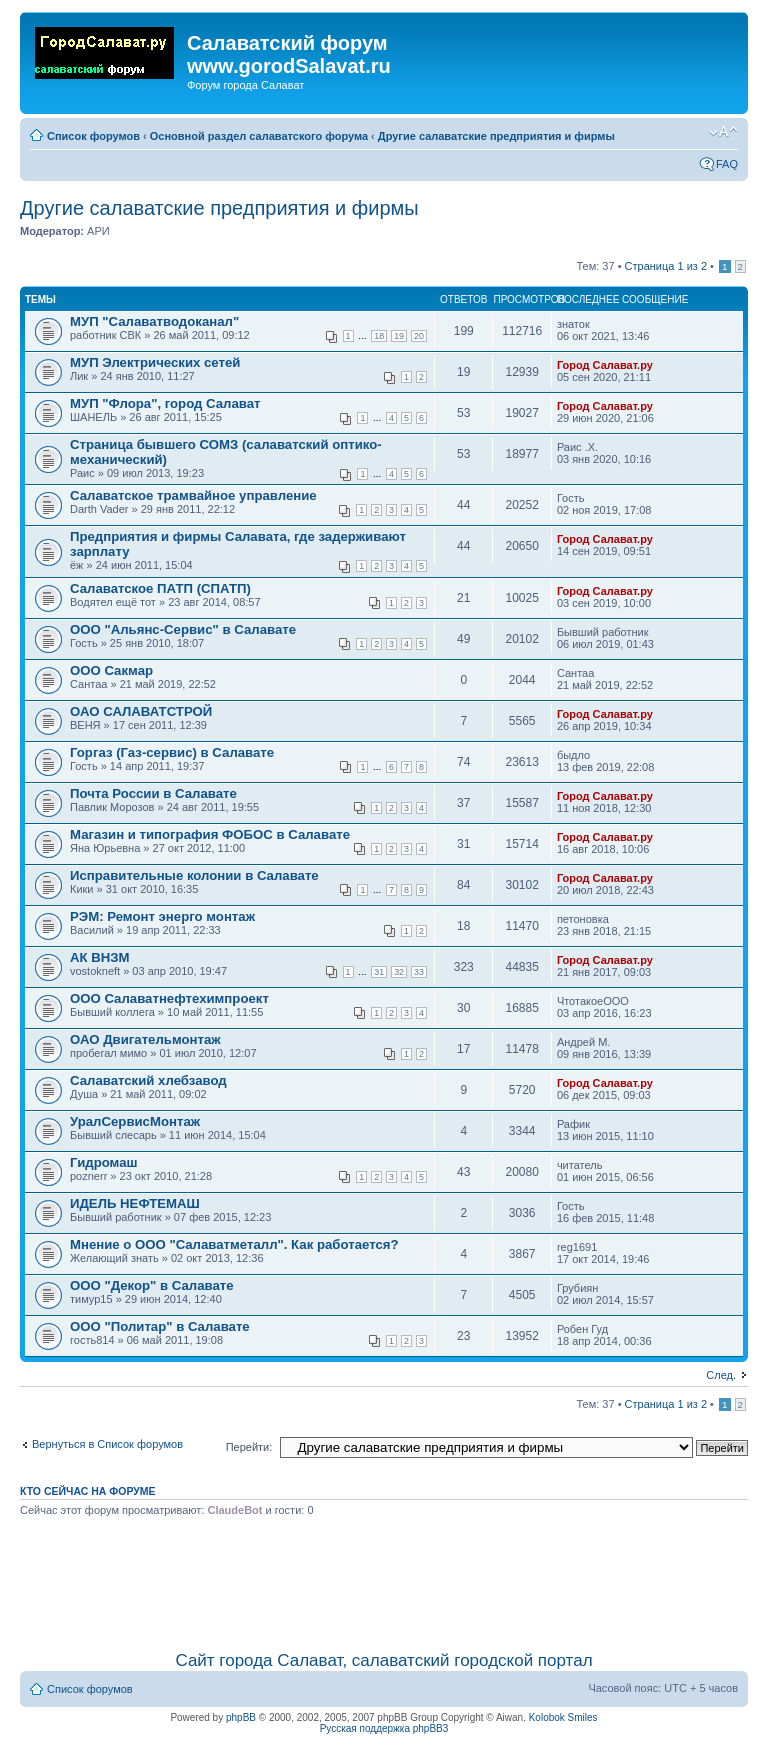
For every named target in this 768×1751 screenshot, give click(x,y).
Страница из (666, 266)
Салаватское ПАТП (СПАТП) (160, 588)
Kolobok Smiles (563, 1717)
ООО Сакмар (111, 670)
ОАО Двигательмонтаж (145, 1039)
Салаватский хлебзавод (148, 1080)
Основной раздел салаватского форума (259, 136)
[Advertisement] (386, 1580)
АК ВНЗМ (100, 957)
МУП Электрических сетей (155, 362)
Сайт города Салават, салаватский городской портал (383, 1660)
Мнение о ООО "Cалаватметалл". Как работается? (234, 1244)
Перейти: (249, 1447)
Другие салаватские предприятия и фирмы (496, 136)
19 (399, 336)
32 (399, 972)
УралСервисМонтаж (135, 1121)
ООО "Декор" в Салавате (152, 1285)
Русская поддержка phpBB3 (384, 1728)
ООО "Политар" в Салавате (160, 1326)
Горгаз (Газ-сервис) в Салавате (172, 752)
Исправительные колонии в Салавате (194, 875)
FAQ (727, 164)
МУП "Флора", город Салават (165, 403)
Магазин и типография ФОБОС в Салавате (210, 834)
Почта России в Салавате (153, 793)
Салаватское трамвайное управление (193, 495)
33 (419, 972)
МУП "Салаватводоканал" (154, 321)
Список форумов (93, 136)
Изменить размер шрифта (723, 132)
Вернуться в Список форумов (107, 1444)
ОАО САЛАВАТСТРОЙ (141, 711)
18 (379, 336)
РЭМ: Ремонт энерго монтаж (162, 916)
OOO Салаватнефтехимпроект (169, 998)
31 (379, 972)
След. (721, 1375)
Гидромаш (103, 1162)
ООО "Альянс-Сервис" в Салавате (183, 629)
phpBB (241, 1717)
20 (419, 336)
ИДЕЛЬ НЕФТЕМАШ (135, 1203)
